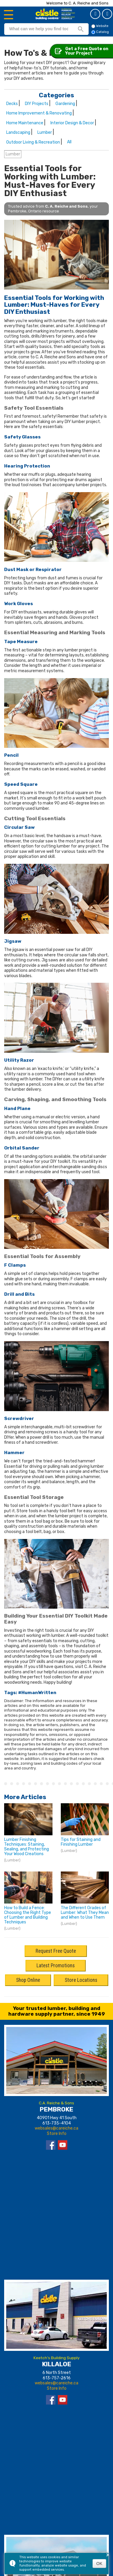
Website (100, 26)
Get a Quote (95, 13)
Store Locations (81, 1980)
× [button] (108, 2555)
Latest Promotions (55, 1965)
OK (99, 2563)
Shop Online (28, 1980)
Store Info (56, 2133)
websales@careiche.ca (56, 2128)
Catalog (107, 13)
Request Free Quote (56, 1951)
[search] (38, 28)
